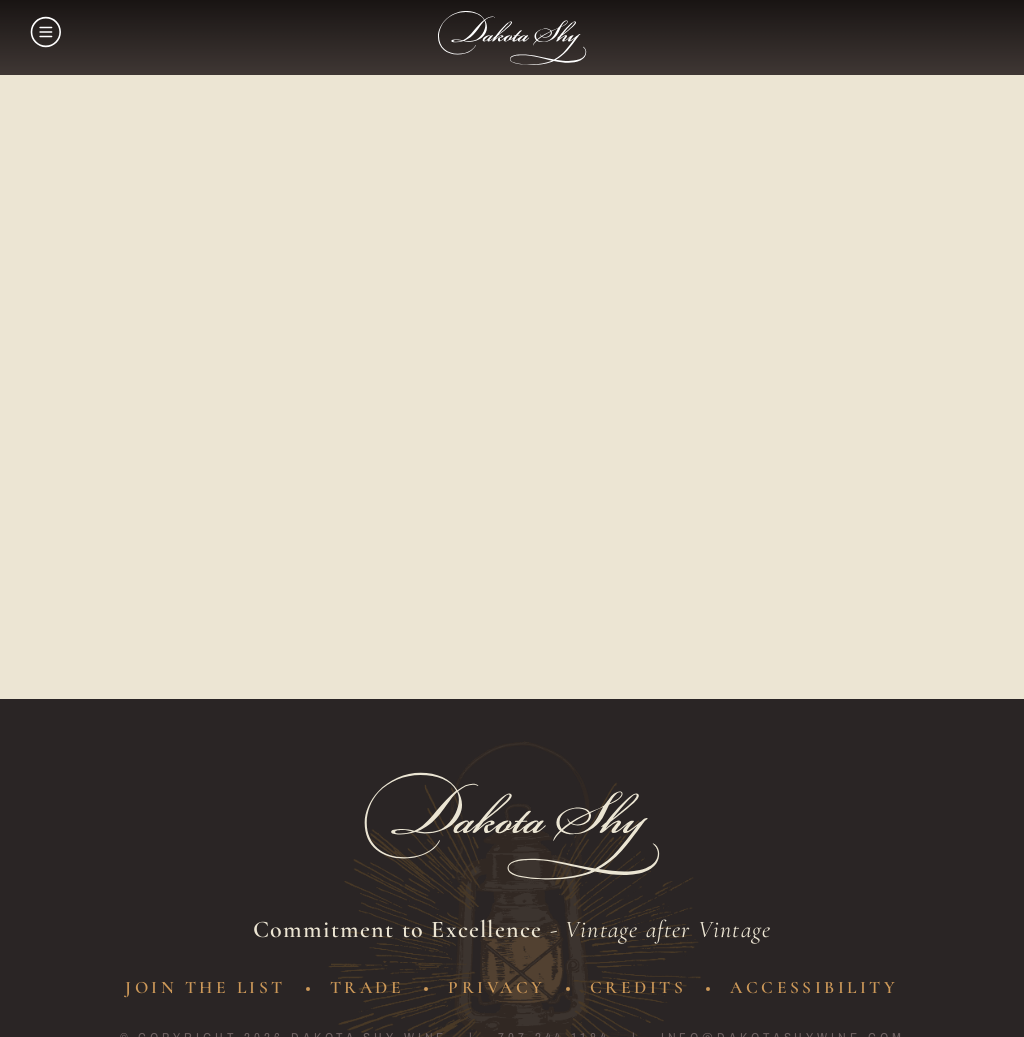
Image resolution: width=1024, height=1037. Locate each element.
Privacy (498, 987)
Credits (641, 987)
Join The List (199, 987)
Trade (366, 987)
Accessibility (821, 987)
